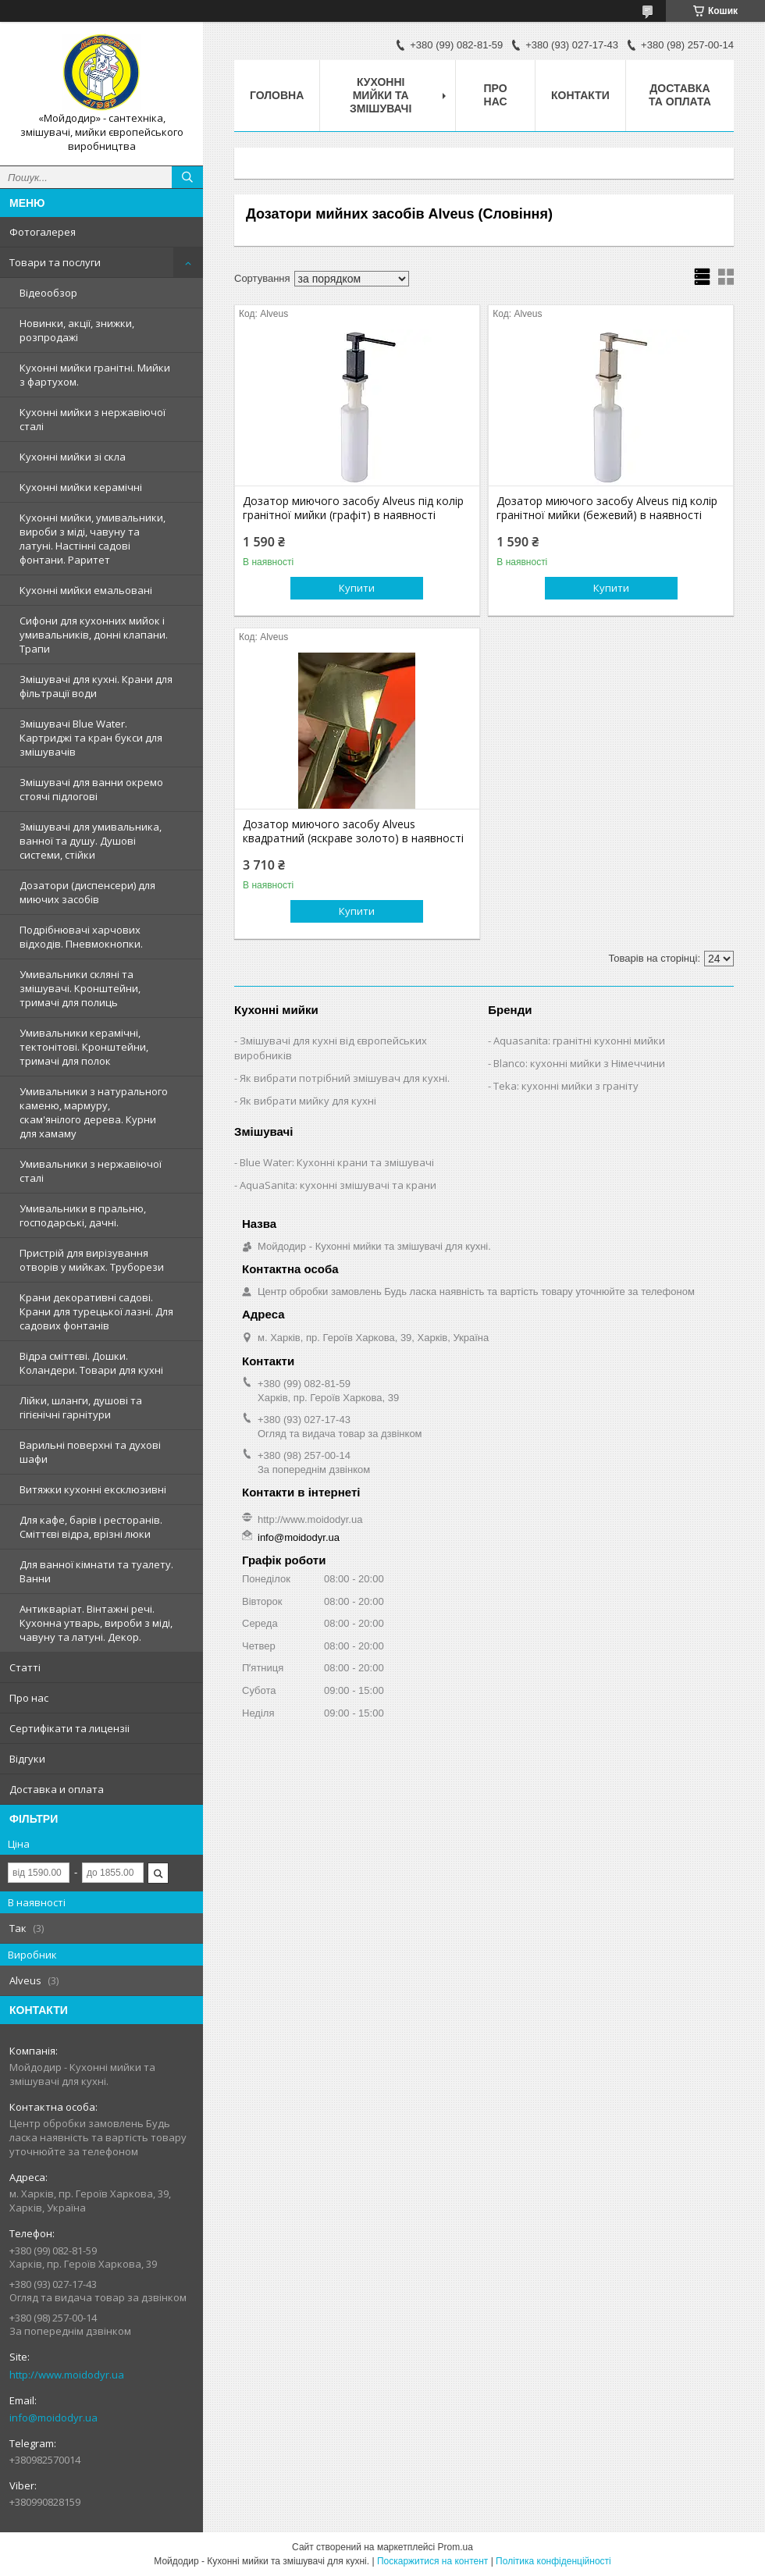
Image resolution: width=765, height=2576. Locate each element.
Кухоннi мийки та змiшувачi (380, 95)
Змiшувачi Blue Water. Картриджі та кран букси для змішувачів (91, 738)
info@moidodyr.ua (53, 2418)
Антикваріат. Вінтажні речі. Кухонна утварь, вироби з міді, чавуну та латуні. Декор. (96, 1623)
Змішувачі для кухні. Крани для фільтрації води (96, 686)
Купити (357, 588)
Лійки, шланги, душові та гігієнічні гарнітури (81, 1407)
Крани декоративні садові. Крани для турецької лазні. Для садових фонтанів (96, 1311)
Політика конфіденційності (553, 2561)
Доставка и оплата (56, 1789)
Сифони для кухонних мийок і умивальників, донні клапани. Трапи (94, 635)
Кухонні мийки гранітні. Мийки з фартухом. (95, 375)
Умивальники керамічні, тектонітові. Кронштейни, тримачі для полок (84, 1047)
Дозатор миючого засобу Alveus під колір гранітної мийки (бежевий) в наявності (606, 508)
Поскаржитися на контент (432, 2561)
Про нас (28, 1698)
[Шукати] (187, 177)
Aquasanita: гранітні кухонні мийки (579, 1041)
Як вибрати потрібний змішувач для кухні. (345, 1078)
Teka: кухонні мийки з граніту (566, 1086)
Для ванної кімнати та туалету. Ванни (96, 1571)
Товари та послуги (55, 262)
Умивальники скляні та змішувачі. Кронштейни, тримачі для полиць (80, 988)
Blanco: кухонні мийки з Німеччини (579, 1063)
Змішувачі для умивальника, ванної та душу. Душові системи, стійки (91, 841)
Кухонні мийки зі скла (73, 457)
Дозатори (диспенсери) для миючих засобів (87, 892)
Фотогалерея (42, 232)
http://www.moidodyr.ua (66, 2375)
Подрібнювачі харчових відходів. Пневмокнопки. (81, 937)
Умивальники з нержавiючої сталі (91, 1171)
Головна (277, 95)
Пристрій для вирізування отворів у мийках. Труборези (92, 1260)
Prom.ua (455, 2547)
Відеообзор (48, 293)
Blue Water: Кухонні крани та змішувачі (337, 1162)
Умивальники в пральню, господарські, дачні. (83, 1215)
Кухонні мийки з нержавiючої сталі (92, 419)
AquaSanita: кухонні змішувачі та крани (338, 1185)
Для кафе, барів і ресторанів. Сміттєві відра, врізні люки (91, 1527)
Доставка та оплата (680, 95)
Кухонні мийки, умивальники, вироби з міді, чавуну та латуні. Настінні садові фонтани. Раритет (92, 539)
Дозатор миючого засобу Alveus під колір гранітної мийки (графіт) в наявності (353, 508)
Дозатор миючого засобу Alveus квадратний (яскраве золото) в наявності (353, 831)
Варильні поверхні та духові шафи (90, 1452)
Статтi (25, 1667)
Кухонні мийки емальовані (86, 590)
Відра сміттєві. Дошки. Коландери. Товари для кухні (91, 1363)
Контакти (580, 95)
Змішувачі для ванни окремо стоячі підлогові (91, 789)
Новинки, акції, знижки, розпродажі (77, 330)
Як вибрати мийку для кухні (308, 1101)
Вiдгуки (27, 1759)
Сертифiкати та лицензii (69, 1728)
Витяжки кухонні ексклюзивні (93, 1489)
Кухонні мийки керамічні (81, 487)
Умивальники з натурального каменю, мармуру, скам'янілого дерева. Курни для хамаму (94, 1112)
